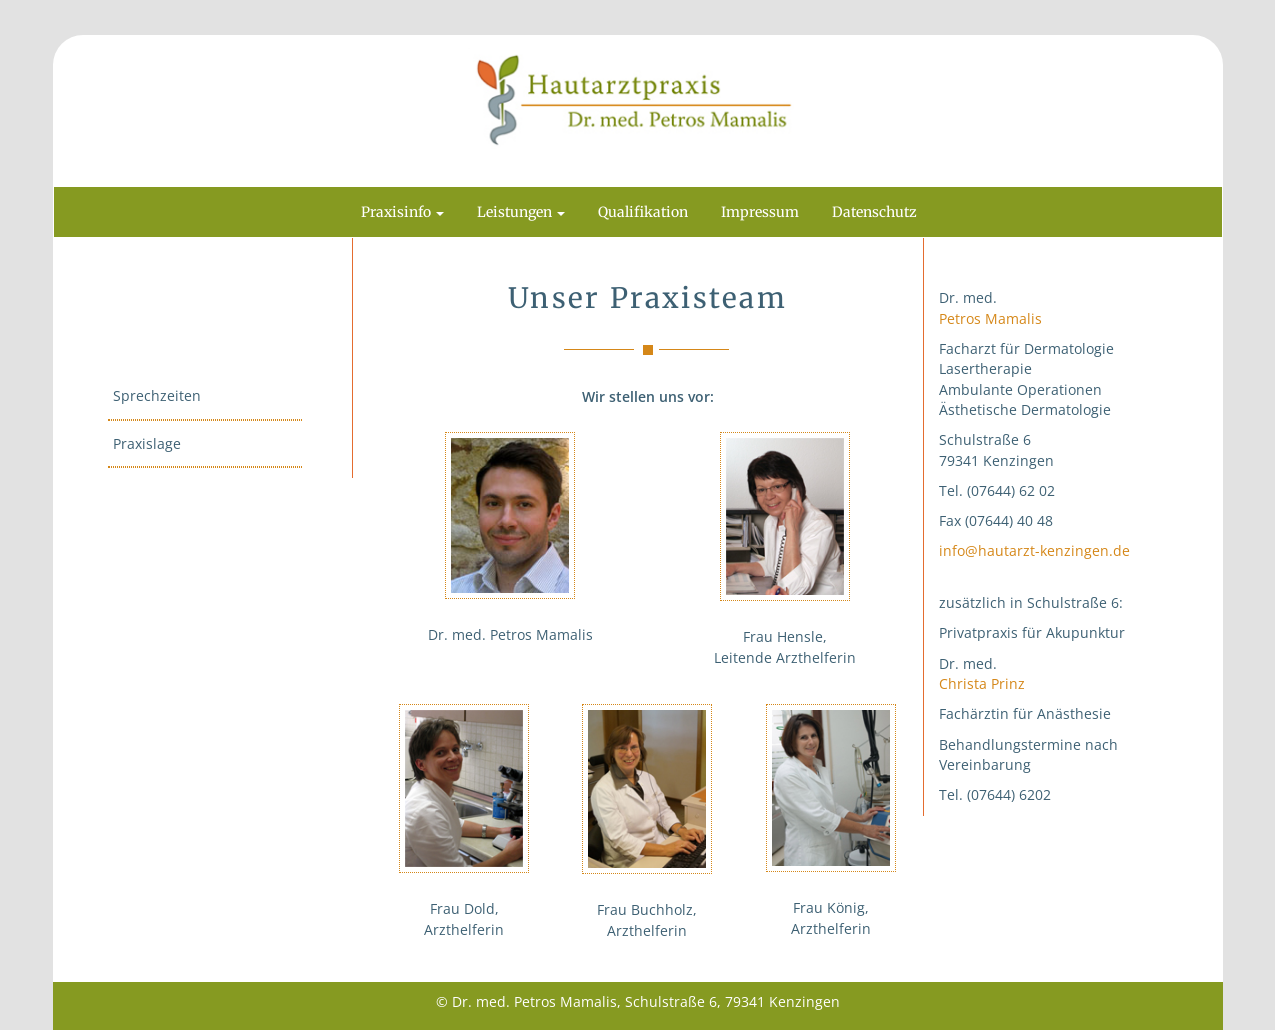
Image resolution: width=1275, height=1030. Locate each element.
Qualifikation (643, 212)
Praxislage (147, 443)
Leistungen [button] (521, 212)
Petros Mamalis (990, 318)
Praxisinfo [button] (402, 212)
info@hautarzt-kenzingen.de (1034, 550)
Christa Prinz (982, 683)
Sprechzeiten (157, 395)
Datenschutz (874, 212)
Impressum (760, 212)
